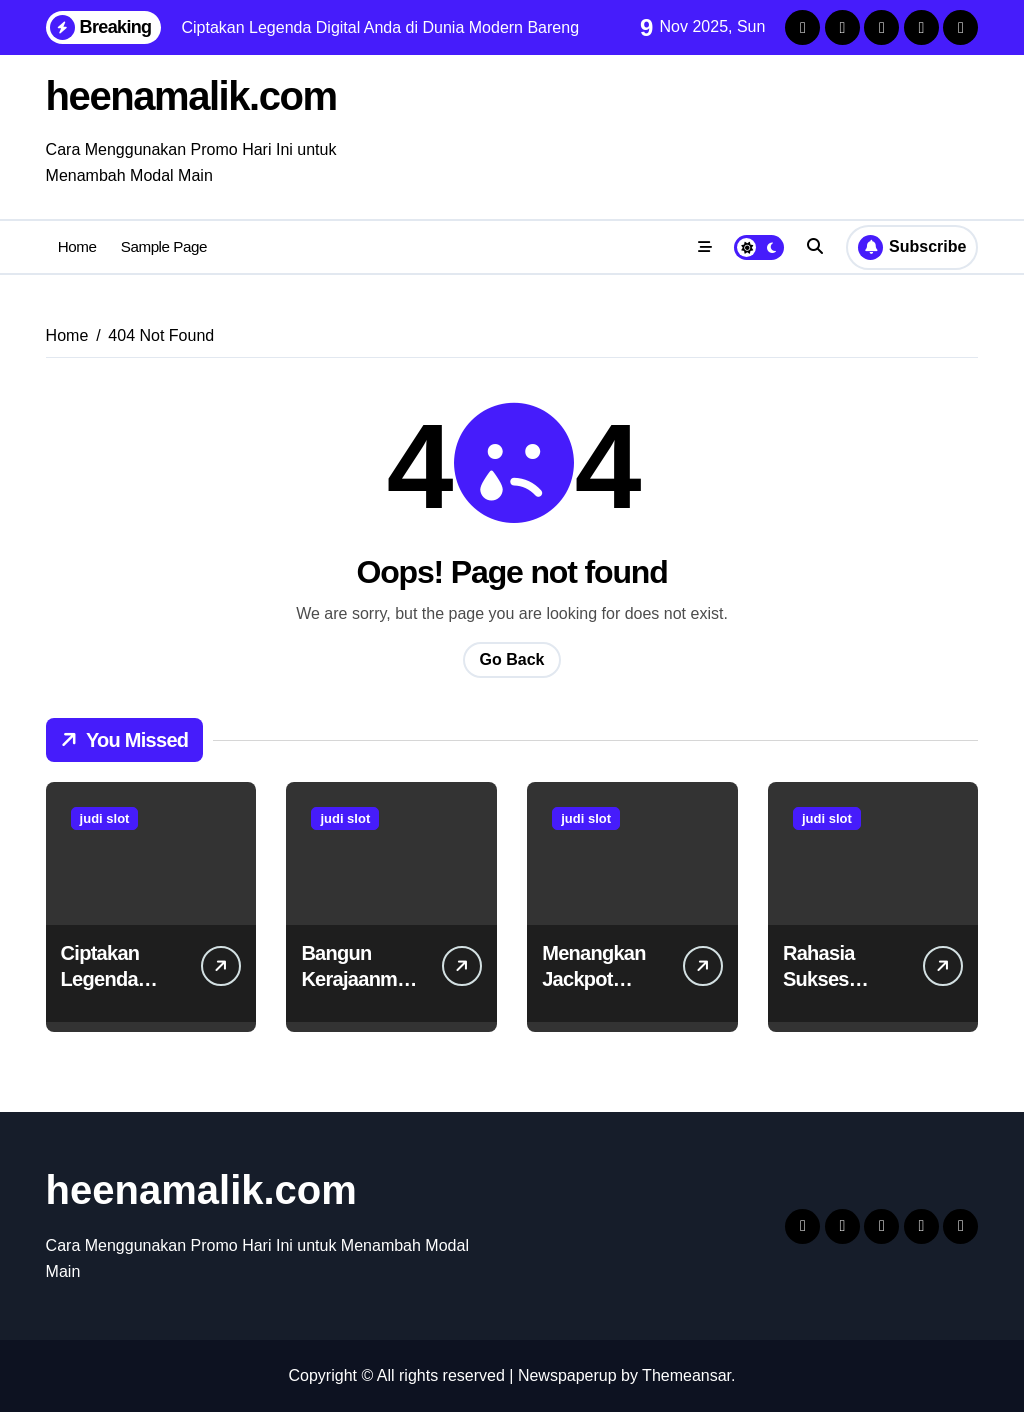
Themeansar (686, 1375)
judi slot (105, 818)
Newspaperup (567, 1375)
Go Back (512, 659)
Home (77, 246)
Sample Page (164, 246)
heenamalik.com (191, 96)
